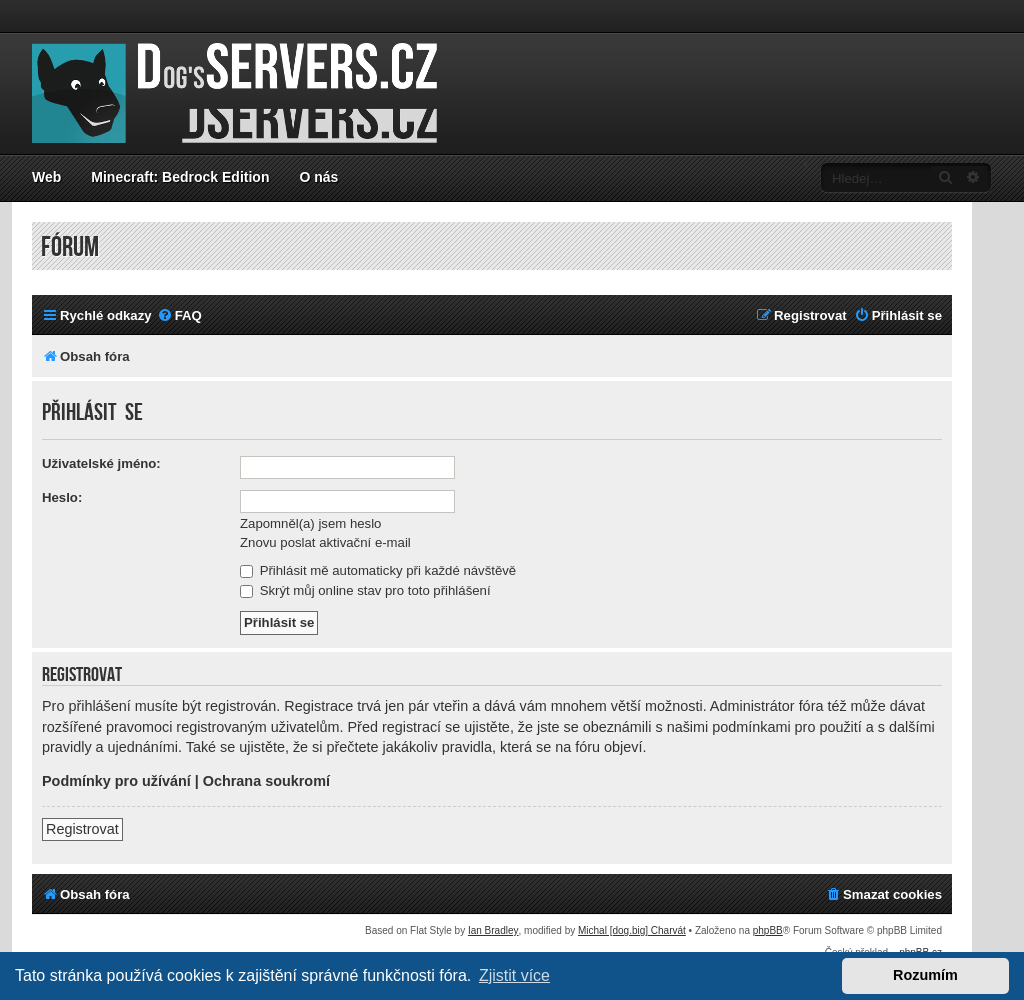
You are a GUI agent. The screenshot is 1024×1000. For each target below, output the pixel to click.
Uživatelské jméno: (101, 463)
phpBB (768, 930)
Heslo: (62, 497)
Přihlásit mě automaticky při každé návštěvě (378, 570)
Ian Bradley (493, 930)
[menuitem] (179, 315)
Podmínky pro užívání (116, 781)
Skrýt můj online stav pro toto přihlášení (365, 590)
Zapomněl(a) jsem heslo (310, 523)
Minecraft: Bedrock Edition (180, 177)
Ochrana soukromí (266, 781)
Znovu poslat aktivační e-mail (325, 542)
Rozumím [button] (925, 975)
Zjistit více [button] (514, 975)
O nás (318, 177)
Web (46, 177)
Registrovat (82, 829)
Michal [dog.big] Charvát (632, 930)
